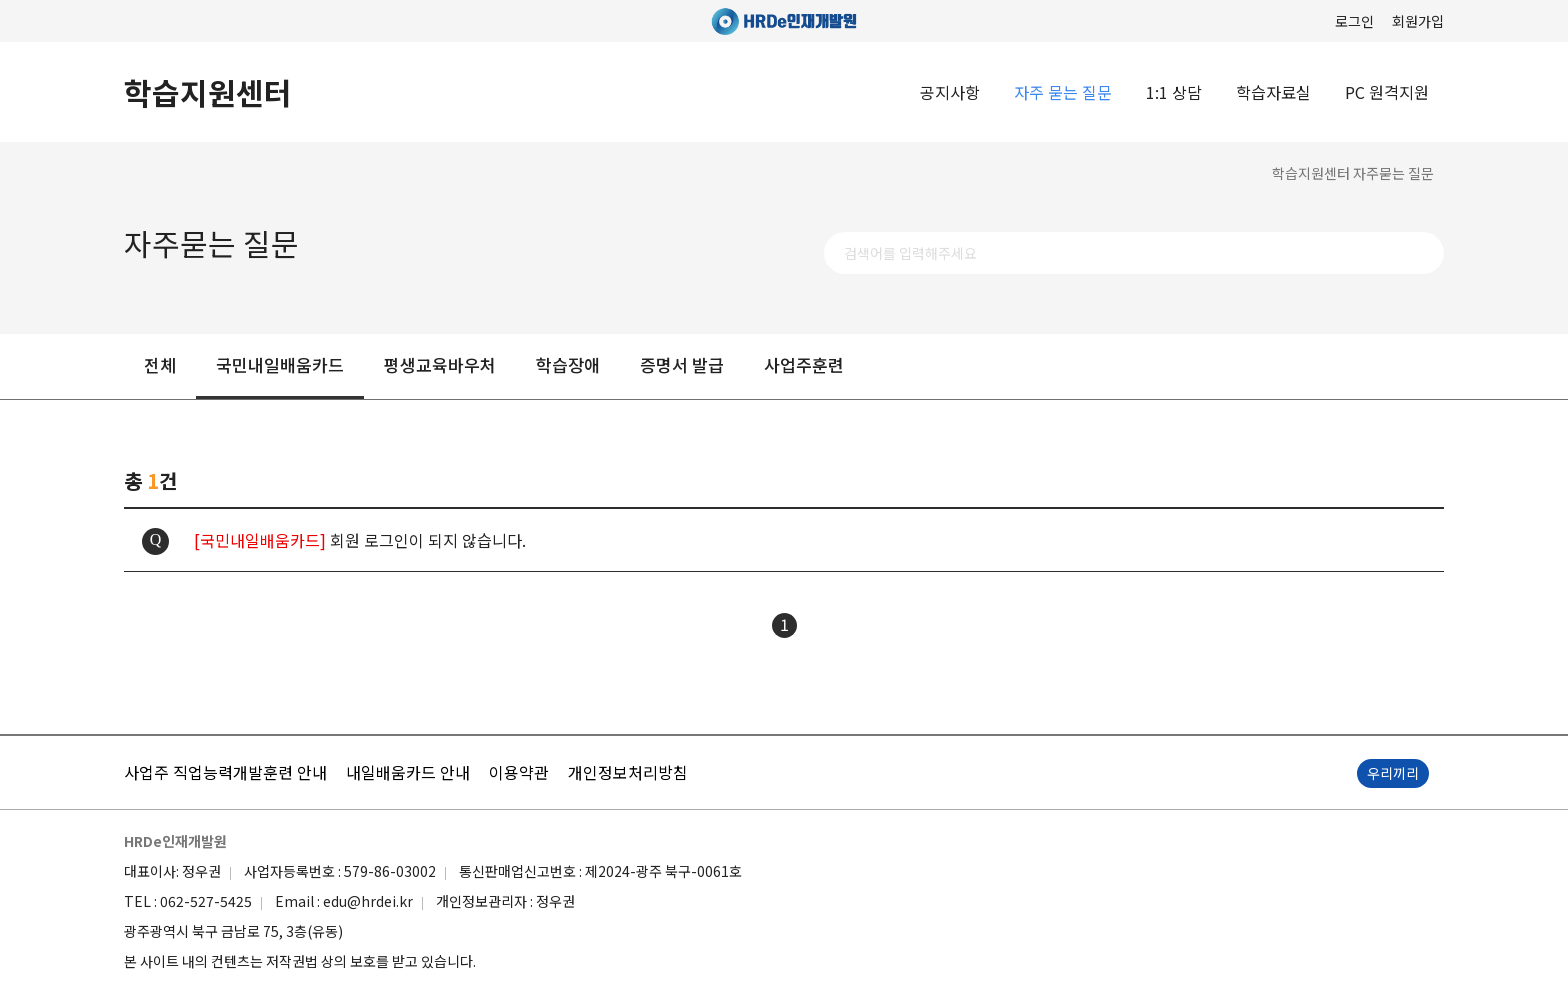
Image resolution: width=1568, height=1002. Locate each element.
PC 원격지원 (1387, 92)
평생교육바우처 (440, 364)
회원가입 (1418, 21)
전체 (160, 364)
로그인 (1354, 21)
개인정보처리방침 (628, 772)
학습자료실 (1273, 92)
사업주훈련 (804, 364)
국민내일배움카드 (280, 364)
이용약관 (519, 772)
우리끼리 (1393, 773)
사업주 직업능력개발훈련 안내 (225, 772)
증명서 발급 (682, 364)
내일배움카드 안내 (408, 772)
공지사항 (950, 92)
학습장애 (568, 364)
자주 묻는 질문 (1063, 92)
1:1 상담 (1174, 92)
